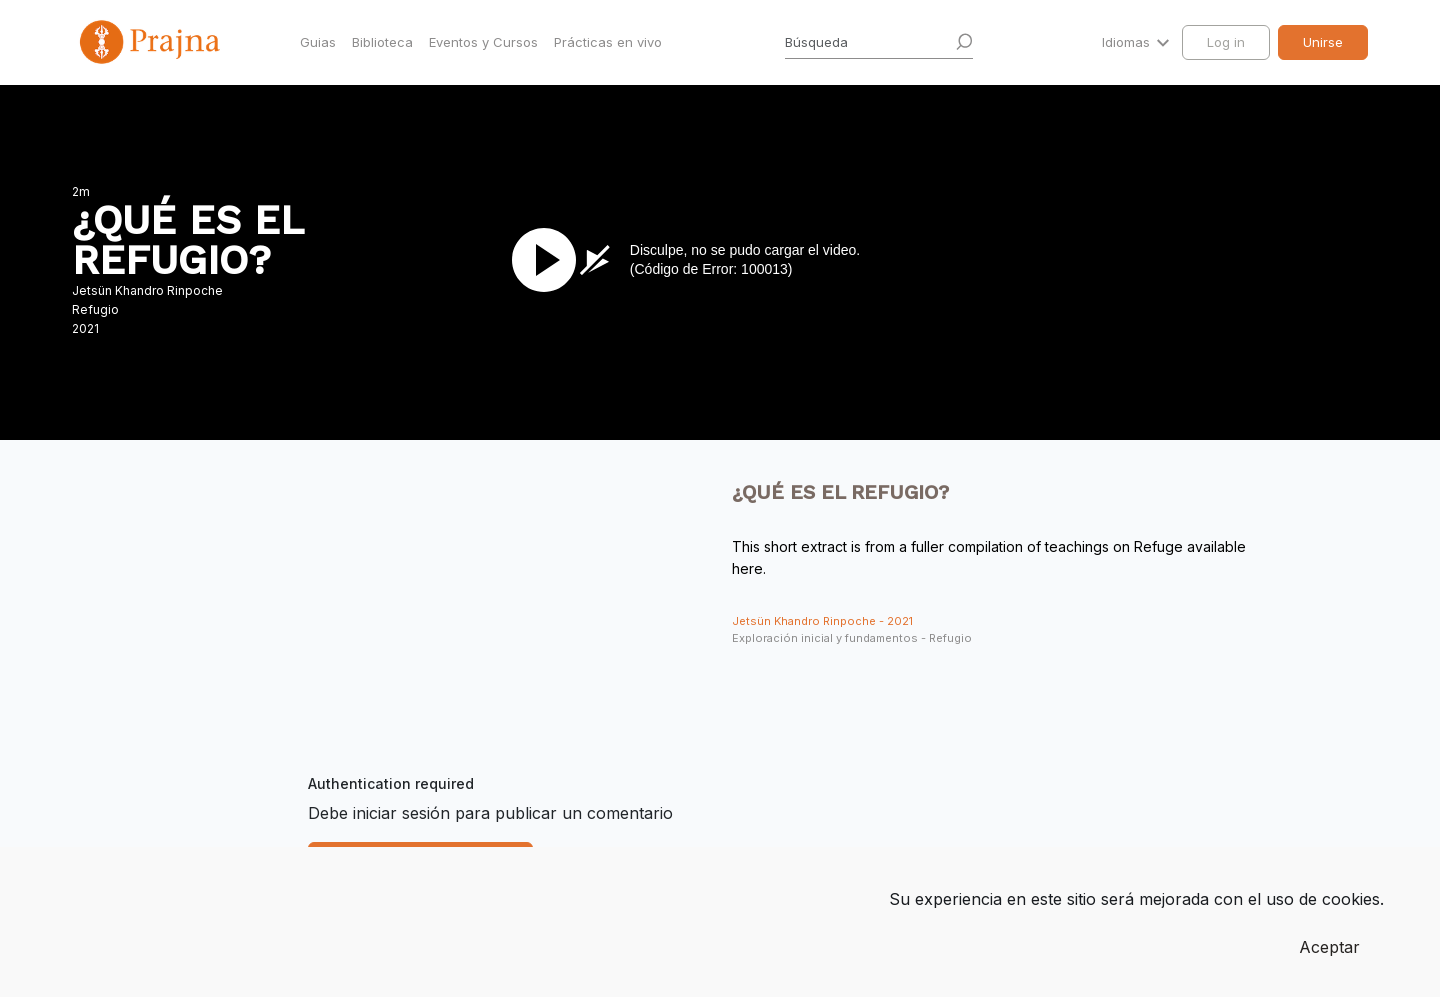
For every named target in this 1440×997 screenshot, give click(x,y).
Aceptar (1329, 947)
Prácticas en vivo (608, 42)
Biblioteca (382, 42)
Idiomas (1128, 42)
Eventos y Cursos (483, 42)
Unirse (1323, 42)
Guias (318, 42)
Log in (1226, 42)
